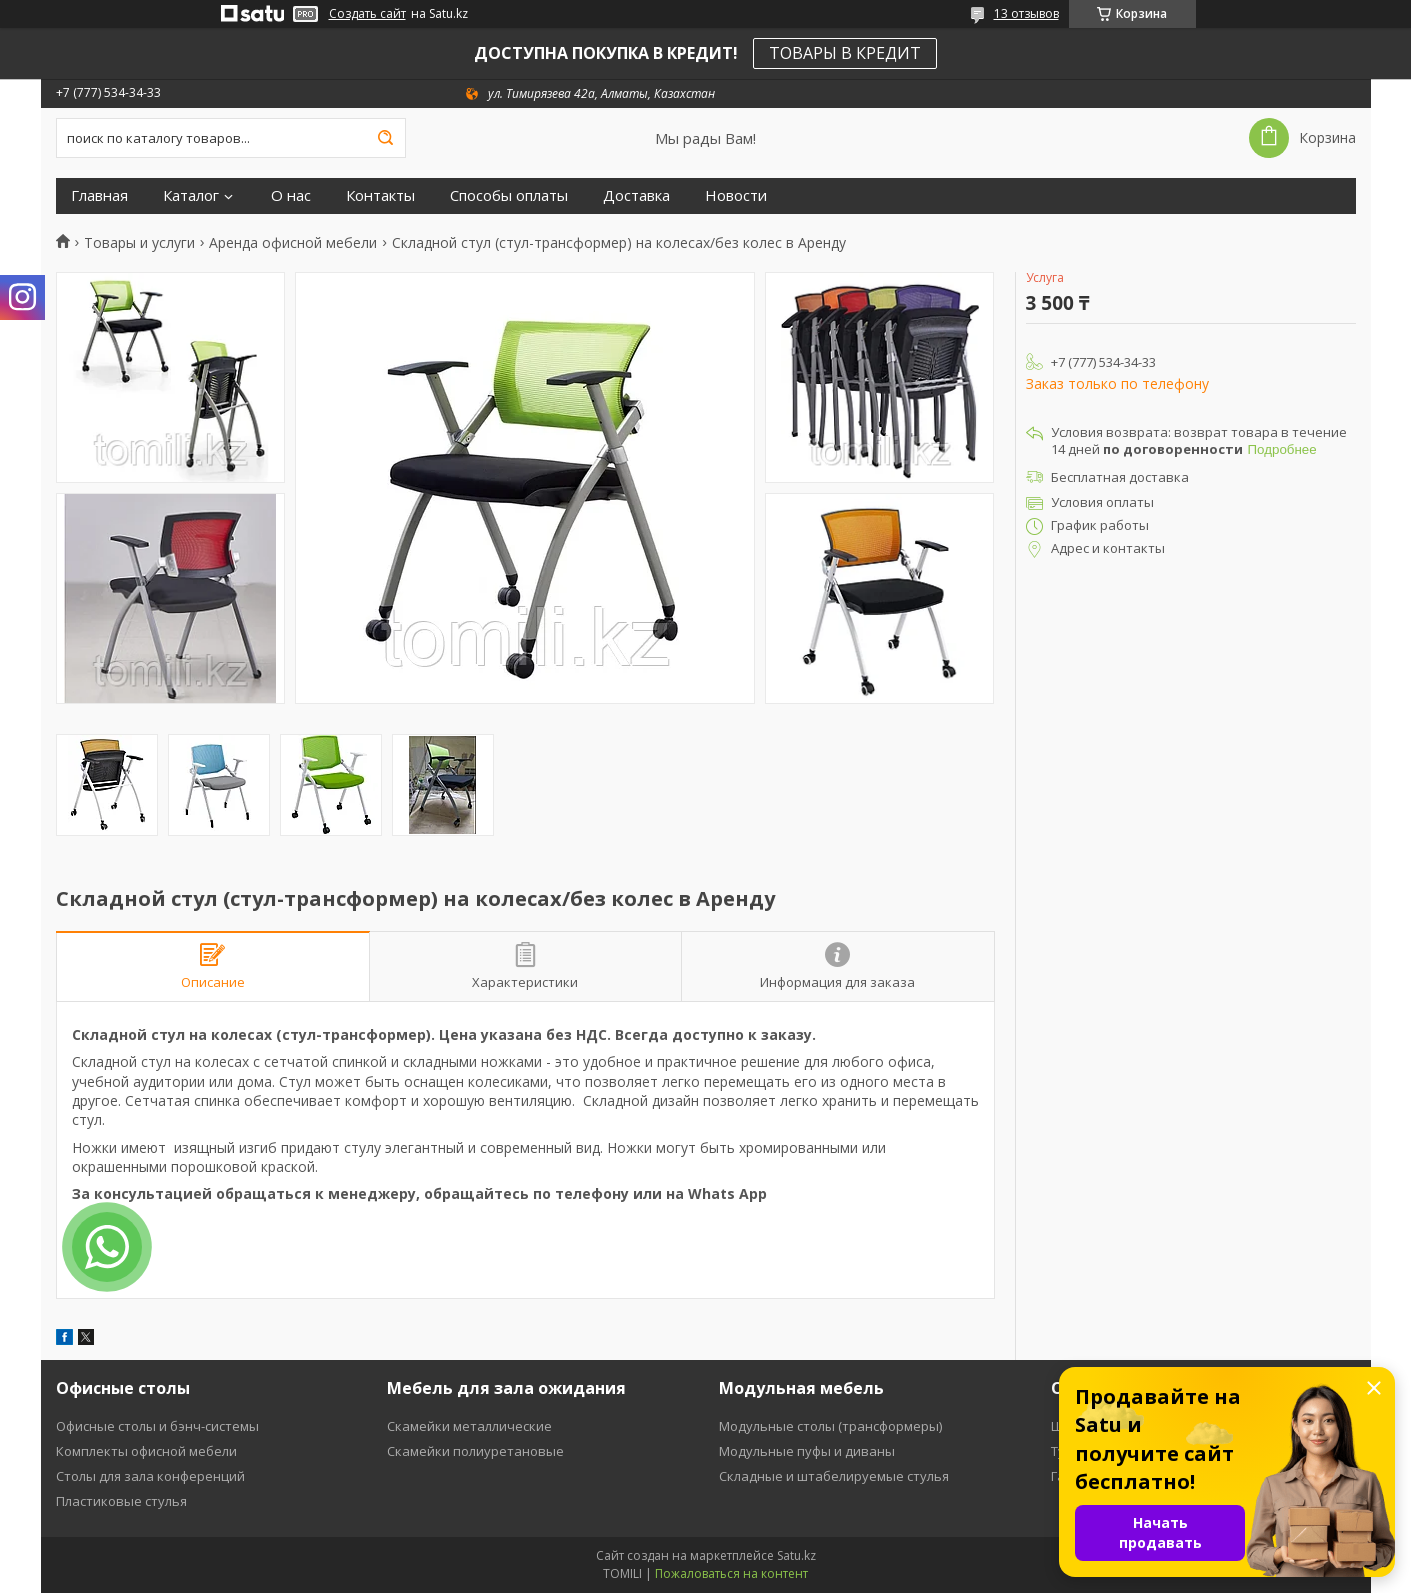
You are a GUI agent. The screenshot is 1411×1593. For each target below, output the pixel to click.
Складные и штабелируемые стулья (834, 1476)
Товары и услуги (139, 243)
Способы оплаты (509, 195)
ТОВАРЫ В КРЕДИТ (845, 53)
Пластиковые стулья (121, 1501)
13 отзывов (1026, 13)
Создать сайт (367, 14)
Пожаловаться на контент (731, 1573)
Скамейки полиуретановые (475, 1451)
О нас (291, 195)
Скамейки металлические (469, 1426)
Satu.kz (796, 1555)
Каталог (191, 195)
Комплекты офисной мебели (146, 1451)
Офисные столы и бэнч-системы (157, 1426)
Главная (99, 195)
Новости (736, 195)
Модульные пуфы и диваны (807, 1451)
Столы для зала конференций (150, 1476)
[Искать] (386, 138)
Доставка (636, 195)
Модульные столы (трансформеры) (830, 1426)
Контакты (380, 195)
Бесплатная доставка (1120, 477)
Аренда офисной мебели (293, 243)
